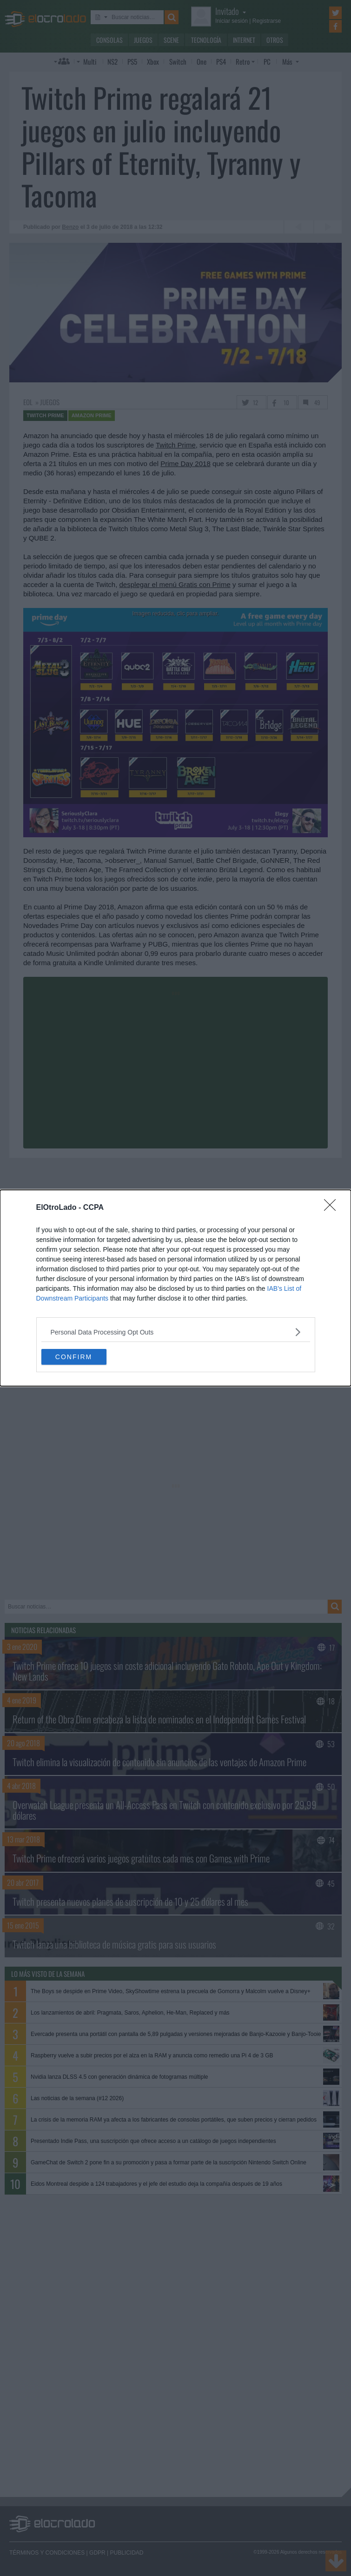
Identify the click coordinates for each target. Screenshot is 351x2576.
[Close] (333, 1208)
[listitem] (176, 1332)
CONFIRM (73, 1357)
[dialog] (175, 1288)
